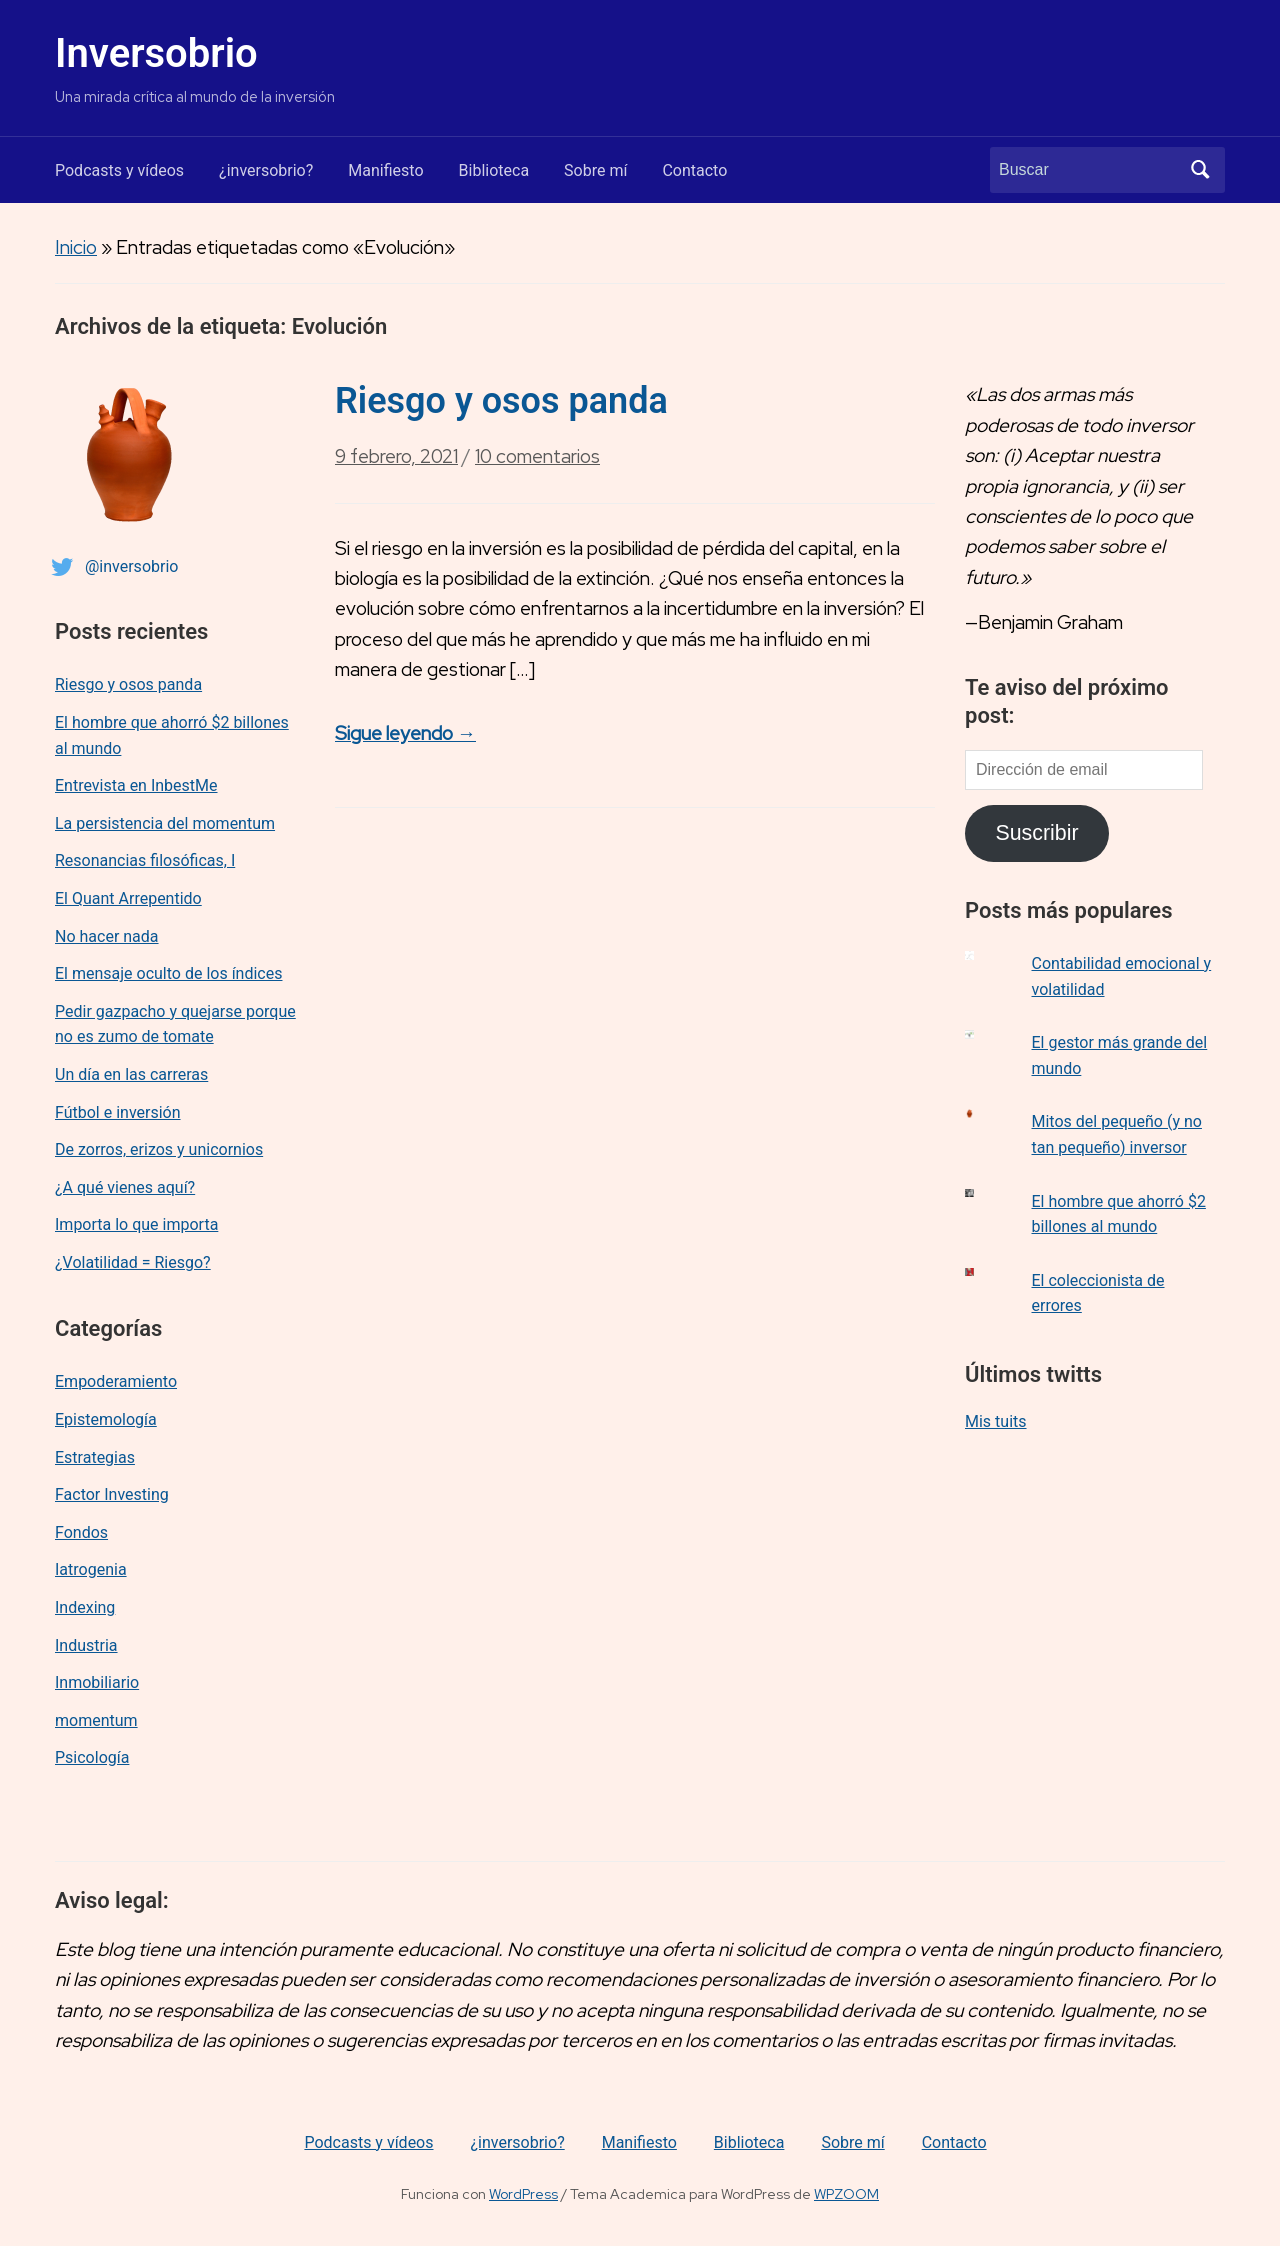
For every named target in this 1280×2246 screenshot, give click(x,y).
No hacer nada (107, 936)
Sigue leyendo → (405, 733)
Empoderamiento (116, 1381)
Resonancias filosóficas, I (145, 860)
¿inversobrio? (266, 170)
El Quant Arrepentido (128, 898)
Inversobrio (156, 53)
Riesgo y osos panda (128, 684)
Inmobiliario (97, 1682)
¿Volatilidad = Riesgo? (133, 1262)
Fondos (81, 1532)
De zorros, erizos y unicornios (159, 1149)
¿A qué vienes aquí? (125, 1187)
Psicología (92, 1757)
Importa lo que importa (136, 1224)
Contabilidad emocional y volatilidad (1122, 976)
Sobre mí (595, 170)
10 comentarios (537, 462)
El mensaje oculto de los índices (168, 973)
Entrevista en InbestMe (136, 785)
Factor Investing (112, 1494)
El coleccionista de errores (1098, 1293)
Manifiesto (385, 170)
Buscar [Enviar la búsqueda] (1200, 170)
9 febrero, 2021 (396, 456)
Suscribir (1036, 833)
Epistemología (106, 1419)
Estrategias (95, 1457)
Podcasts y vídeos (119, 170)
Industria (86, 1645)
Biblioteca (494, 170)
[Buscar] (1089, 170)
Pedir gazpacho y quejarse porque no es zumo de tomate (175, 1024)
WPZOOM (846, 2194)
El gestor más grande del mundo (1120, 1055)
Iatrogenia (91, 1569)
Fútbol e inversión (118, 1112)
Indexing (85, 1607)
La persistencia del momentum (165, 823)
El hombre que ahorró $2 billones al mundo (172, 735)
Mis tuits (996, 1421)
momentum (96, 1720)
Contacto (694, 170)
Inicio (76, 247)
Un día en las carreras (131, 1074)
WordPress (523, 2194)
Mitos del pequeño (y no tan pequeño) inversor (1117, 1134)
